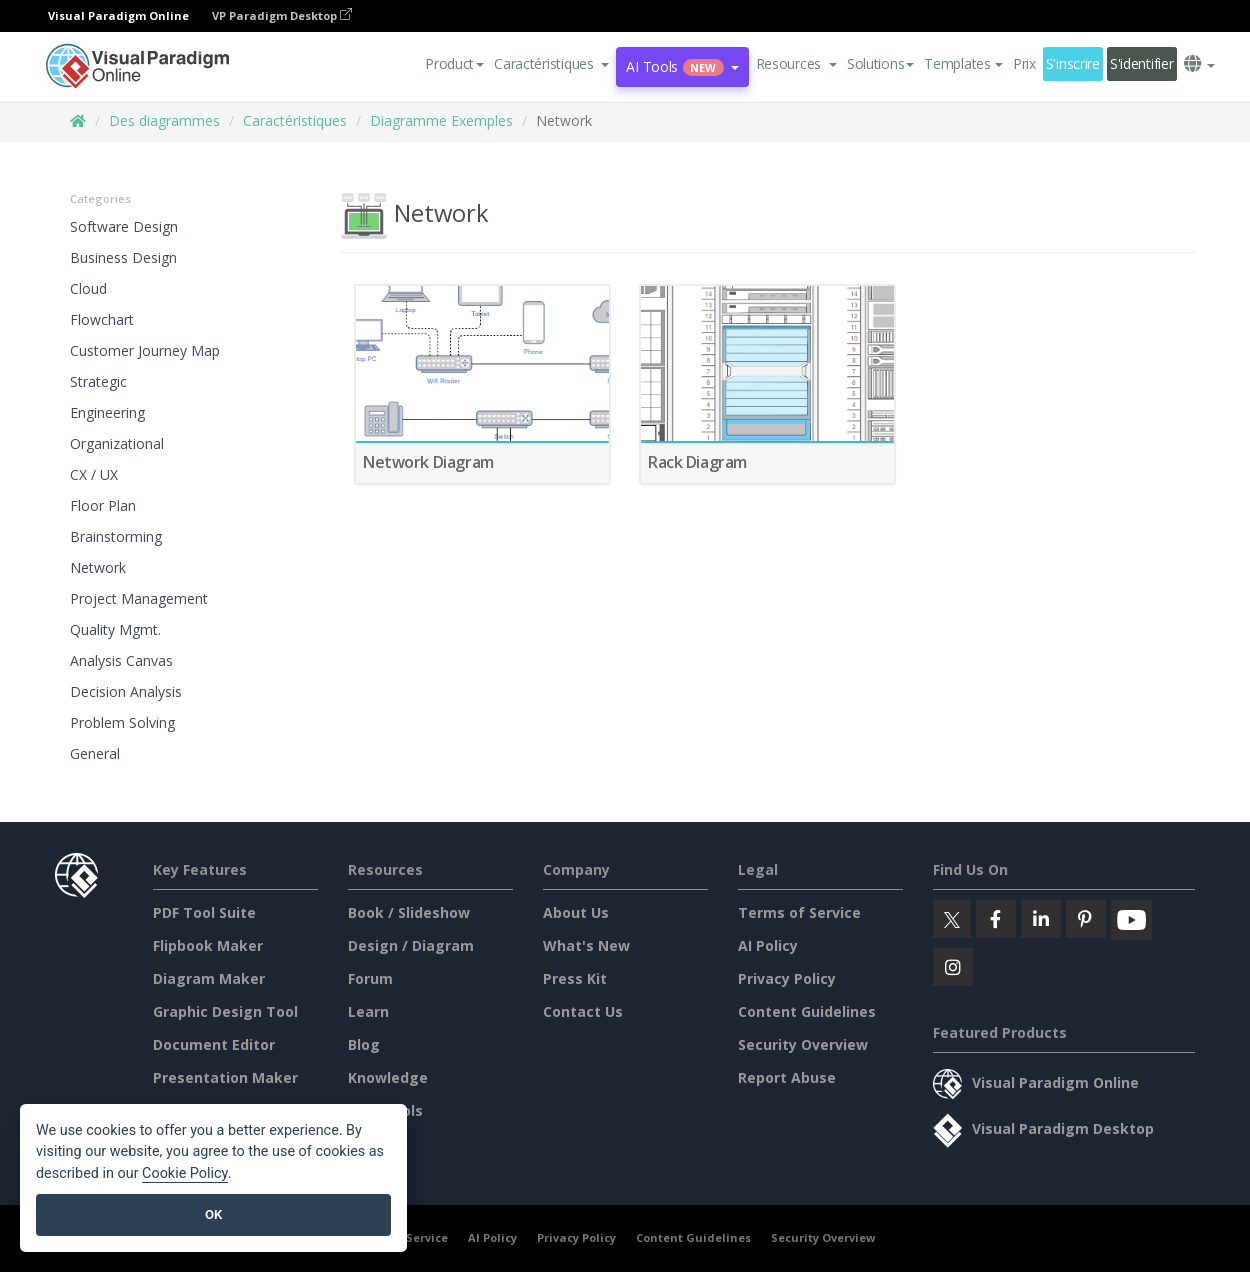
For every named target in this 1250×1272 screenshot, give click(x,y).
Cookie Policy (185, 1173)
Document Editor (214, 1044)
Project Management (139, 598)
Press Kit (575, 978)
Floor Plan (103, 505)
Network (98, 567)
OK (213, 1214)
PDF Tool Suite (204, 912)
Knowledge (388, 1077)
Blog (364, 1044)
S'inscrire (1073, 63)
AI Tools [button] (682, 66)
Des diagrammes (164, 120)
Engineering (107, 412)
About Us (576, 912)
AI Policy (768, 945)
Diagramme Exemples (441, 120)
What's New (586, 945)
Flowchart (102, 319)
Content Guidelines (807, 1011)
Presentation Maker (225, 1077)
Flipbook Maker (208, 945)
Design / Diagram (411, 945)
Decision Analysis (126, 691)
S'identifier (1142, 63)
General (95, 753)
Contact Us (583, 1011)
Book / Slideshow (409, 912)
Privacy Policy (787, 978)
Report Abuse (787, 1077)
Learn (368, 1011)
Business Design (123, 257)
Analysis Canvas (121, 660)
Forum (370, 978)
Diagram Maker (209, 978)
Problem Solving (122, 722)
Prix (1024, 63)
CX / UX (94, 474)
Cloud (88, 288)
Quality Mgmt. (115, 629)
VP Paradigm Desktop (282, 15)
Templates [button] (963, 63)
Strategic (98, 381)
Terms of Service (799, 912)
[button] (551, 64)
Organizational (117, 443)
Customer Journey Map (145, 350)
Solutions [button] (880, 63)
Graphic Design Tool (225, 1011)
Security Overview (803, 1044)
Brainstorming (116, 536)
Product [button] (454, 63)
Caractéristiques (295, 120)
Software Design (124, 226)
